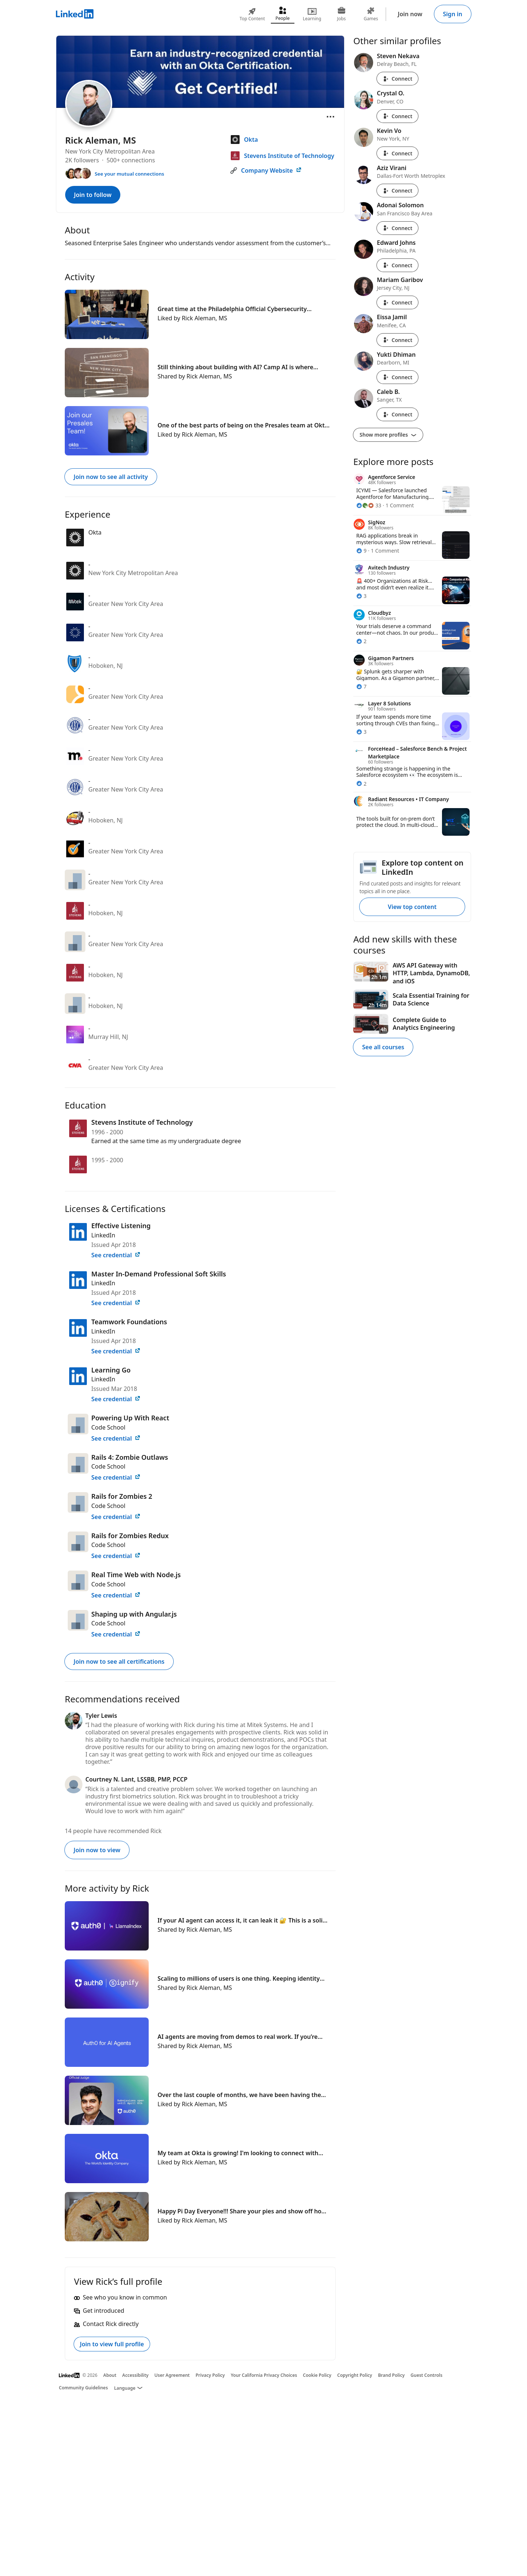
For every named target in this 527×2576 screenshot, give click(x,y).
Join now (410, 14)
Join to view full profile (112, 2344)
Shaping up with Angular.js (134, 1614)
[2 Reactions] (361, 641)
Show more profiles (388, 434)
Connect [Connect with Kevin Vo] (397, 153)
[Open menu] (330, 116)
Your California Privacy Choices (264, 2375)
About (110, 2375)
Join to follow (93, 195)
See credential (116, 1255)
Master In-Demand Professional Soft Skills (158, 1273)
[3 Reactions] (361, 596)
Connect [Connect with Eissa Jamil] (397, 339)
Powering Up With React (130, 1417)
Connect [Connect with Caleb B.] (397, 414)
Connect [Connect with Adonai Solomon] (397, 228)
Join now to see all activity (111, 477)
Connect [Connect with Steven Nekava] (397, 78)
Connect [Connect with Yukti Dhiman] (397, 377)
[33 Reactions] (368, 505)
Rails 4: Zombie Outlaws (129, 1457)
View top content (412, 907)
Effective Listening (121, 1225)
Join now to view (97, 1850)
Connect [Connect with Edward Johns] (397, 265)
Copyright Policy (354, 2375)
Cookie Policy (317, 2375)
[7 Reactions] (361, 686)
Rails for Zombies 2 (121, 1496)
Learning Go (111, 1369)
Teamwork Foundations (129, 1321)
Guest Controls (427, 2375)
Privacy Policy (209, 2375)
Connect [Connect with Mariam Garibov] (397, 302)
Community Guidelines (83, 2388)
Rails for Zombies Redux (130, 1535)
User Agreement (172, 2375)
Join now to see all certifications (119, 1661)
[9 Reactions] (361, 550)
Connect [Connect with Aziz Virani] (397, 190)
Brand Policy (391, 2375)
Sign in (452, 14)
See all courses (383, 1047)
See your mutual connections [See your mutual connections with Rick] (129, 173)
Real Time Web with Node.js (136, 1574)
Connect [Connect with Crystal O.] (397, 116)
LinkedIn (103, 1235)
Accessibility (135, 2375)
